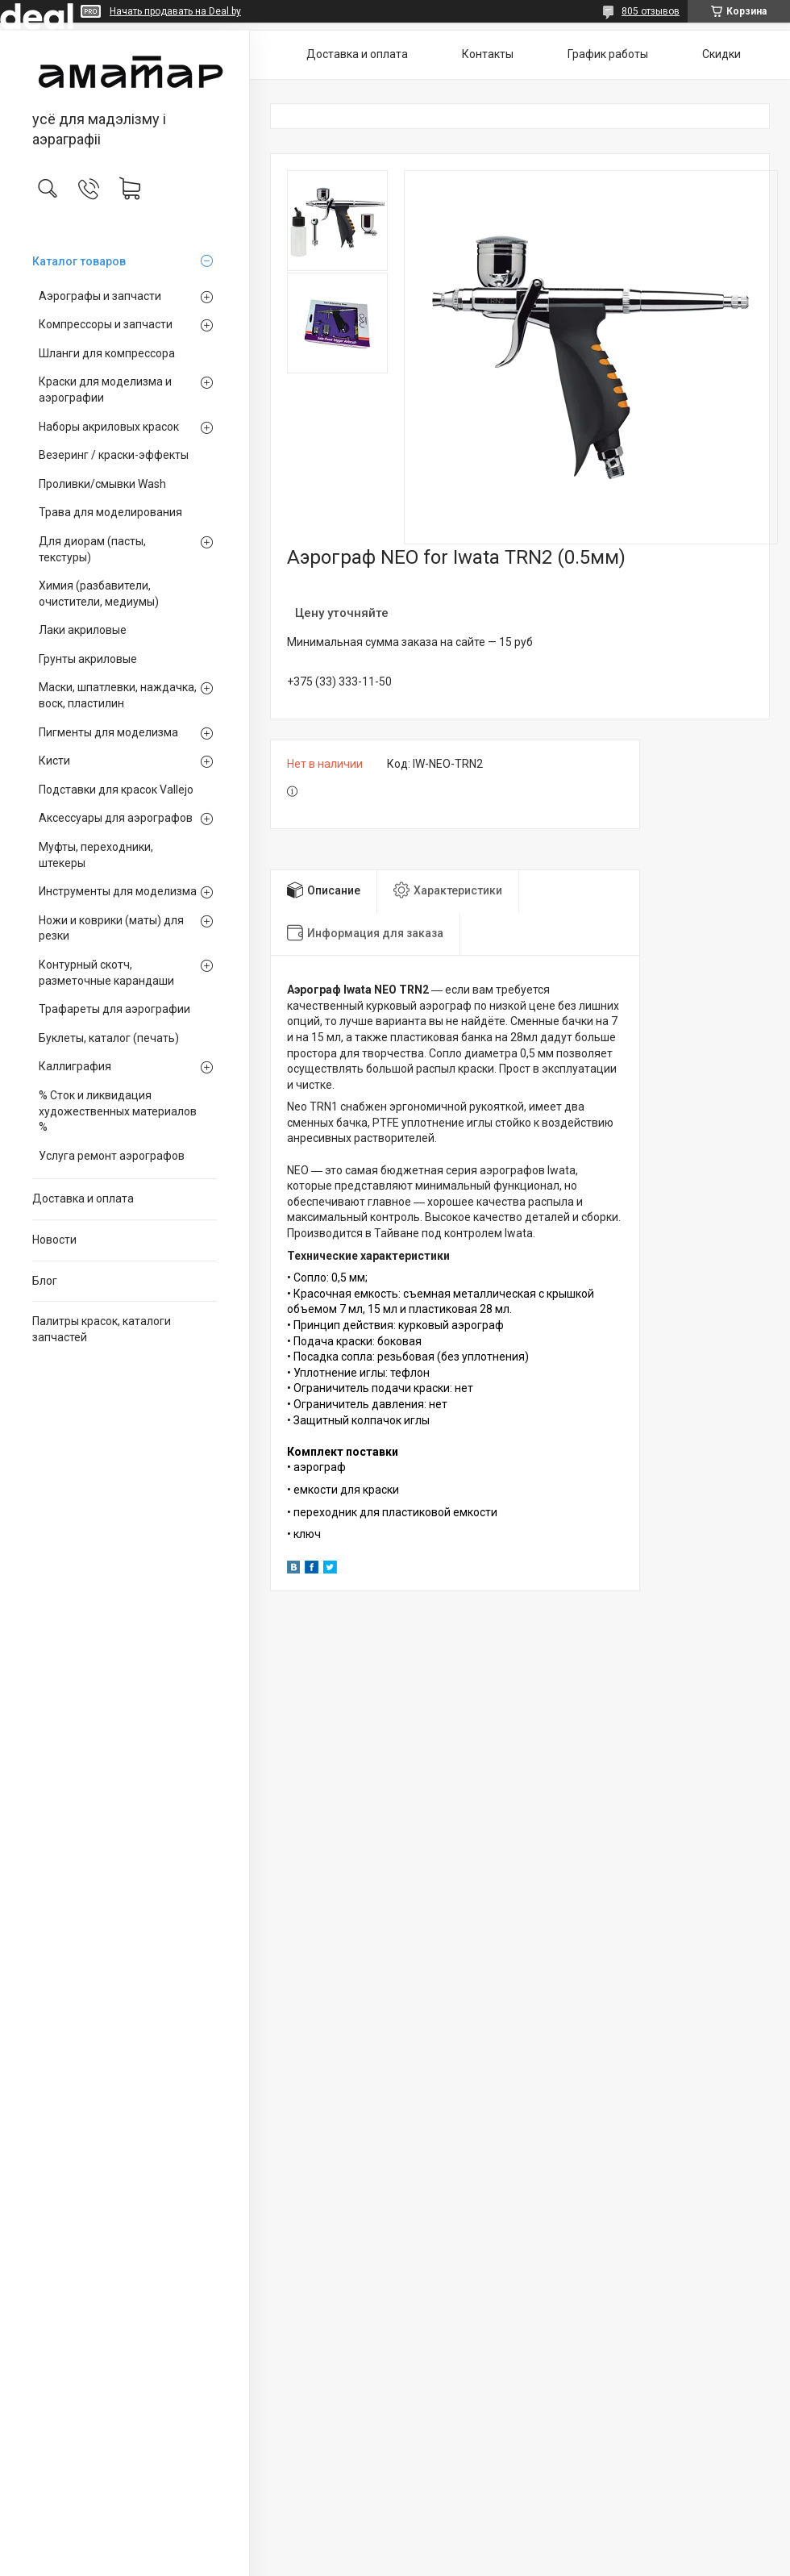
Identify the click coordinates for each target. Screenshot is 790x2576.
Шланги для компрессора (107, 353)
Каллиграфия (75, 1066)
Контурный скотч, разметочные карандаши (106, 972)
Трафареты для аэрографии (114, 1008)
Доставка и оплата (83, 1198)
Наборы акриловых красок (109, 426)
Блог (44, 1280)
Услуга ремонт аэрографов (112, 1155)
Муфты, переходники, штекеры (96, 854)
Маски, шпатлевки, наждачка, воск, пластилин (118, 695)
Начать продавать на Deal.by (175, 11)
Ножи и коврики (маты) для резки (111, 928)
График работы (608, 54)
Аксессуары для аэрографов (116, 817)
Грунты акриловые (88, 658)
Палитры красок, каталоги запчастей (101, 1329)
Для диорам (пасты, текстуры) (92, 549)
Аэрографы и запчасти (100, 296)
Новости (54, 1239)
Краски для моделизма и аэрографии (105, 389)
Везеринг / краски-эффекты (114, 454)
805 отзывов (651, 11)
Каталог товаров (79, 261)
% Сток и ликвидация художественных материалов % (118, 1111)
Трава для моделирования (110, 512)
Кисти (54, 760)
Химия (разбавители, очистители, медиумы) (99, 593)
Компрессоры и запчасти (106, 324)
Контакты (488, 54)
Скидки (721, 54)
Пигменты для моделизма (108, 732)
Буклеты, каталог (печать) (109, 1038)
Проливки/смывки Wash (102, 483)
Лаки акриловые (83, 629)
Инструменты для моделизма (118, 891)
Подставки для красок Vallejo (116, 789)
